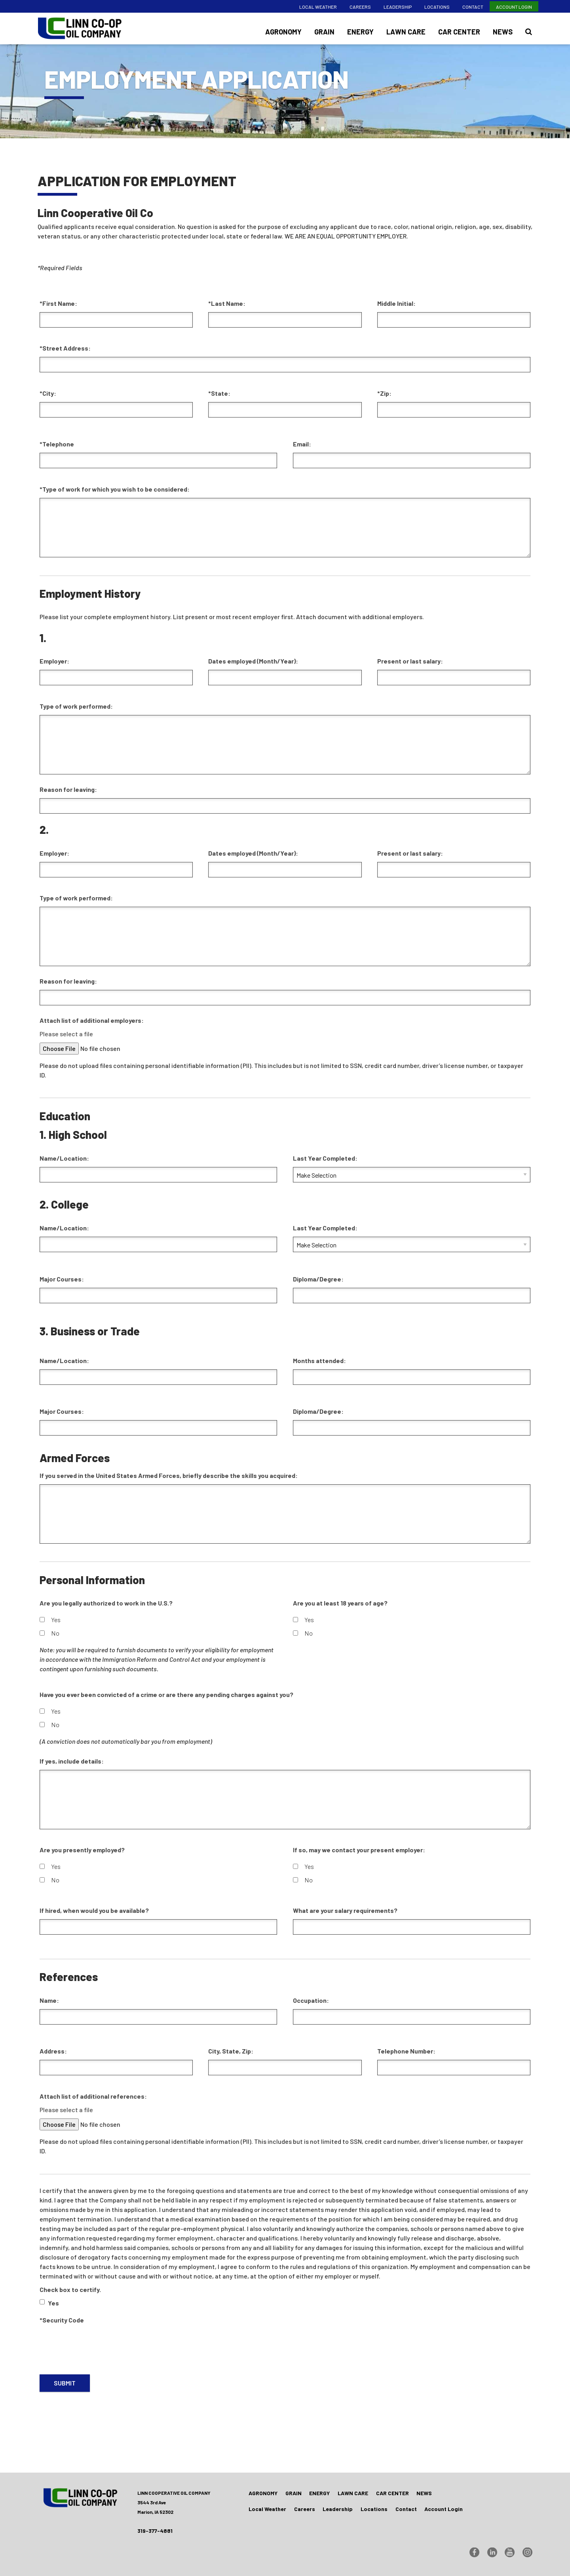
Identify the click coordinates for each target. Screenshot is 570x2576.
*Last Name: (226, 303)
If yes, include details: (72, 1761)
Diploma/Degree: (318, 1279)
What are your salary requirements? (345, 1910)
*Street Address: (65, 348)
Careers (360, 7)
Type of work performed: (76, 706)
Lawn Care (406, 31)
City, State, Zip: (230, 2051)
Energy (360, 31)
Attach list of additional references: (93, 2096)
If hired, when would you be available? (94, 1910)
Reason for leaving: (68, 789)
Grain (324, 31)
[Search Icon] (528, 32)
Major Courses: (62, 1279)
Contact (472, 7)
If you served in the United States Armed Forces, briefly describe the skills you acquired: (169, 1475)
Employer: (54, 661)
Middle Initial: (396, 303)
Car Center (459, 31)
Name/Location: (64, 1158)
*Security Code (62, 2320)
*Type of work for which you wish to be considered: (115, 489)
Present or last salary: (410, 661)
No (49, 1633)
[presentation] (100, 2344)
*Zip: (384, 393)
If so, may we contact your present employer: (359, 1849)
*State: (219, 393)
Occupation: (311, 2000)
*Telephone (57, 444)
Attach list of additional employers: (92, 1020)
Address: (53, 2051)
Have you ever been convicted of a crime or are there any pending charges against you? (166, 1694)
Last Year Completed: (325, 1158)
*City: (48, 393)
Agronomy (283, 31)
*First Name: (58, 303)
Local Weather (318, 7)
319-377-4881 (155, 2530)
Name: (49, 2000)
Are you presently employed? (82, 1849)
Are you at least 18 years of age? (340, 1603)
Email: (302, 444)
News (503, 31)
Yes (50, 1619)
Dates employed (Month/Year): (253, 661)
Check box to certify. (70, 2289)
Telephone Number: (406, 2051)
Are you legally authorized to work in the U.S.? (106, 1603)
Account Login (514, 7)
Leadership (398, 7)
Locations (437, 7)
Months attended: (319, 1360)
